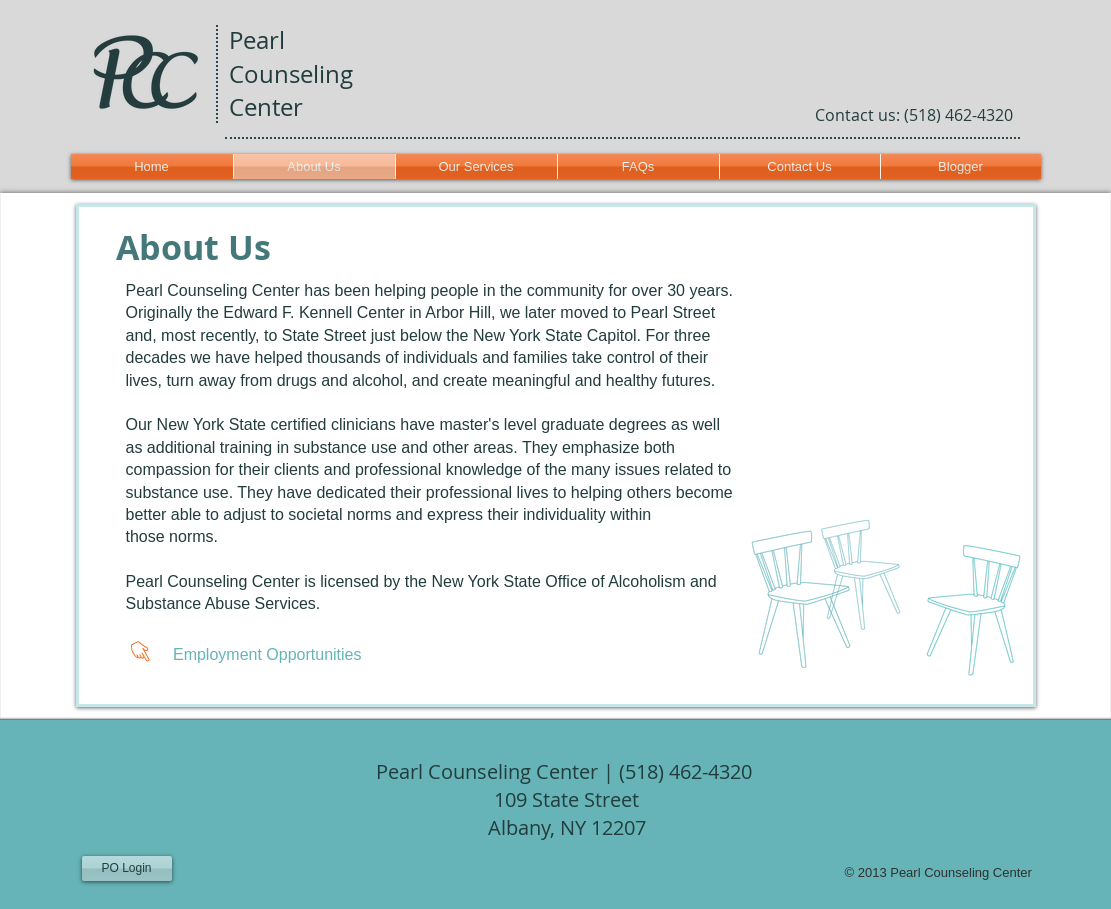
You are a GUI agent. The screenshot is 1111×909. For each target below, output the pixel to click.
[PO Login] (127, 868)
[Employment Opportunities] (259, 655)
